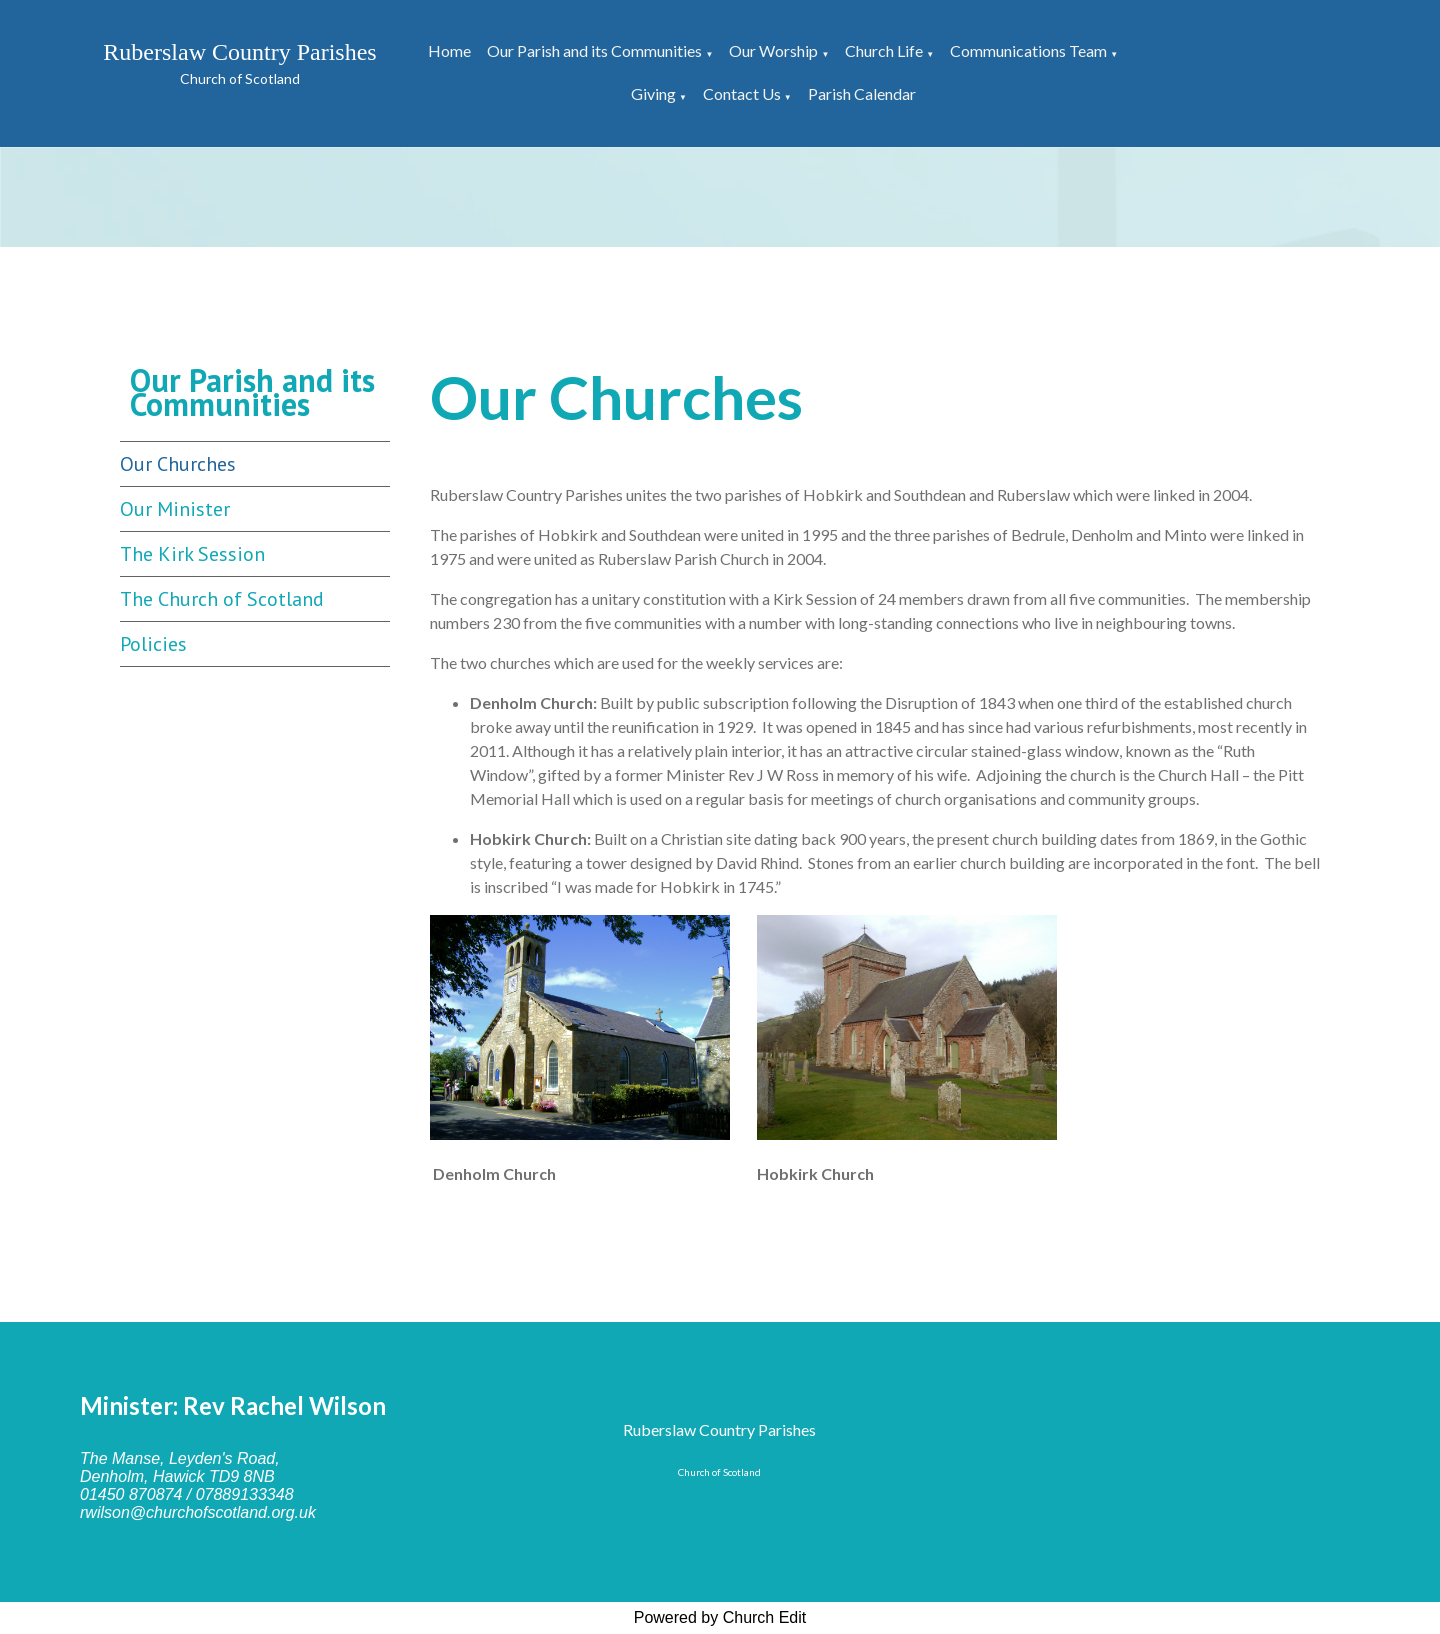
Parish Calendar (862, 93)
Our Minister (175, 509)
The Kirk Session (192, 554)
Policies (153, 644)
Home (449, 50)
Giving (653, 93)
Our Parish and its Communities (594, 50)
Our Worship (773, 50)
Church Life (884, 50)
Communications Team (1028, 50)
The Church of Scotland (222, 599)
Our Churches (178, 464)
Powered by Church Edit (720, 1617)
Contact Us (742, 93)
